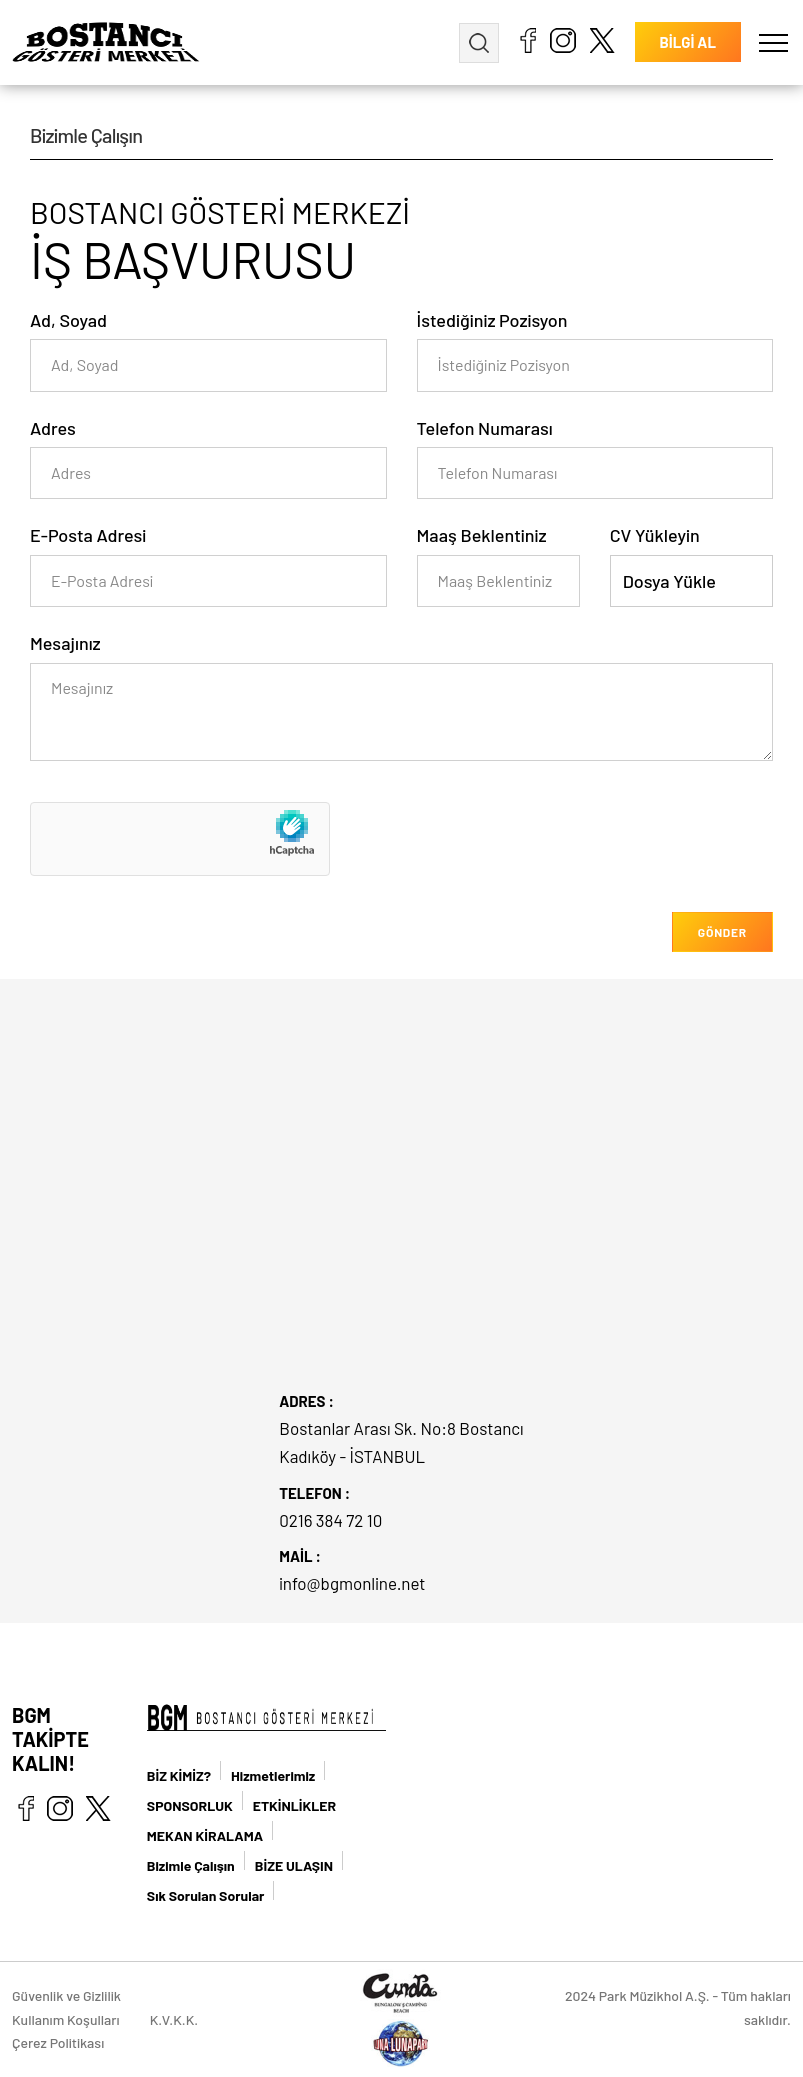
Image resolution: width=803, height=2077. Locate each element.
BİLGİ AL (688, 43)
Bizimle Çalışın (191, 1865)
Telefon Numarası (485, 428)
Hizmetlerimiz (273, 1775)
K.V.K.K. (174, 2019)
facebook (527, 40)
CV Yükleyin (655, 535)
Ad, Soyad (68, 320)
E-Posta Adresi (88, 535)
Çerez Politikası (58, 2042)
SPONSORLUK (190, 1805)
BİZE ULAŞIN (294, 1865)
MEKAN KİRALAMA (205, 1835)
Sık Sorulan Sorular (206, 1895)
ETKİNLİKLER (294, 1805)
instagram (563, 40)
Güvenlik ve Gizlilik (66, 1995)
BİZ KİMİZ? (179, 1775)
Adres (53, 428)
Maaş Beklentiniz (482, 535)
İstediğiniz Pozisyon (492, 320)
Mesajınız (65, 643)
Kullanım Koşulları (66, 2019)
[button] (773, 42)
